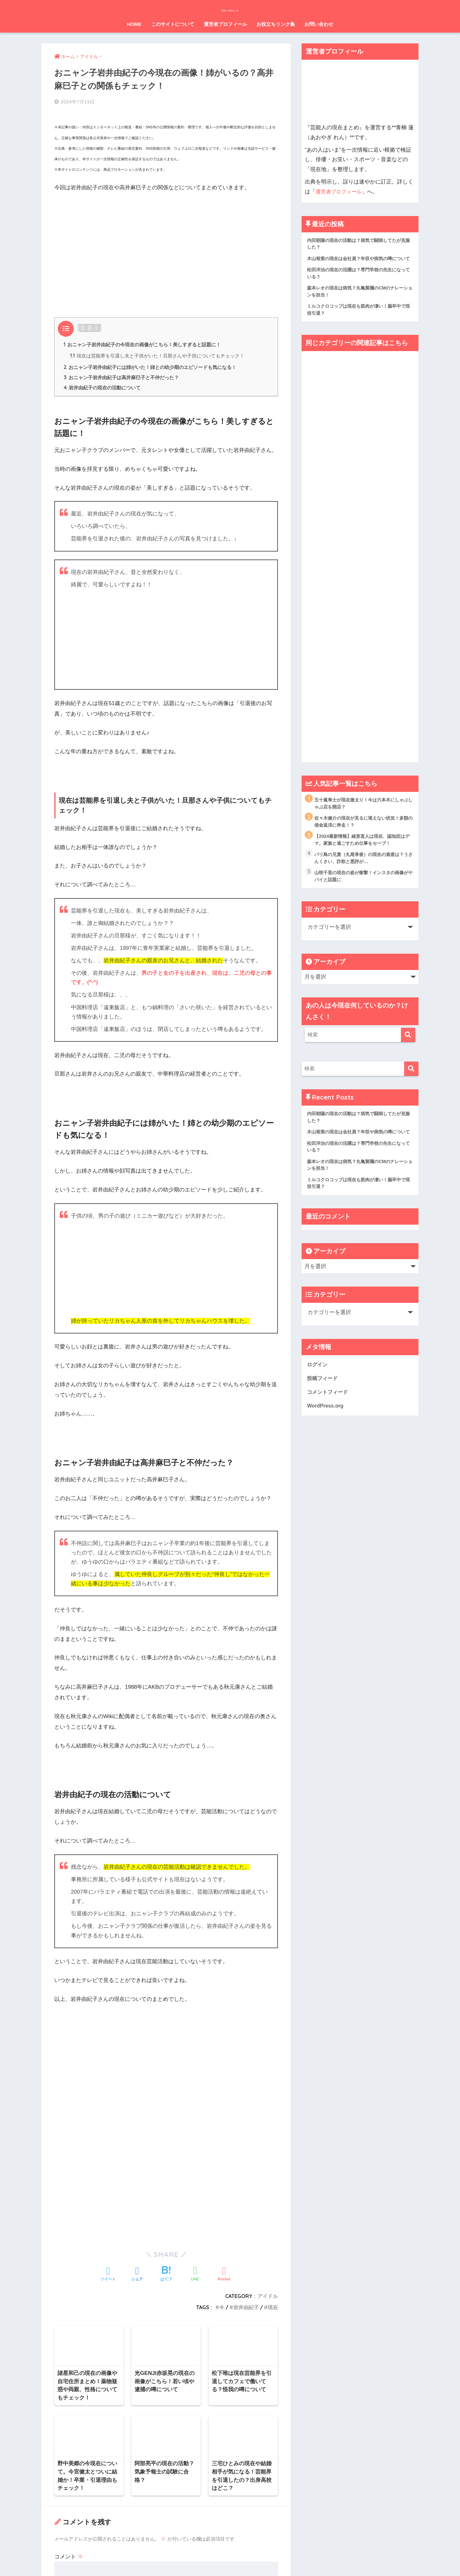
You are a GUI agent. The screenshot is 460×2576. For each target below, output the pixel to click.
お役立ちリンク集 (276, 24)
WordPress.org (326, 1432)
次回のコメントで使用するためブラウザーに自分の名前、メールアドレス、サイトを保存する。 (165, 2462)
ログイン (318, 1389)
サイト (62, 2434)
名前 (63, 2374)
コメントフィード (328, 1418)
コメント (68, 2288)
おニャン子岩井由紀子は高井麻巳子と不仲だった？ (125, 375)
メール (66, 2404)
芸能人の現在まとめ (230, 8)
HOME (134, 24)
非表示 (90, 324)
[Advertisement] (166, 242)
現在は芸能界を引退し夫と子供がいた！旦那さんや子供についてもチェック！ (157, 353)
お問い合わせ (318, 24)
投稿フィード (323, 1404)
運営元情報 (186, 2559)
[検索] (408, 1049)
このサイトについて (172, 24)
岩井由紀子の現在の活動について (105, 385)
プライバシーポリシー (228, 2559)
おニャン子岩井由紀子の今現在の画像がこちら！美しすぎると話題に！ (148, 341)
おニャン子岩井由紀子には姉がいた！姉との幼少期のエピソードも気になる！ (156, 365)
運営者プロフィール (225, 24)
